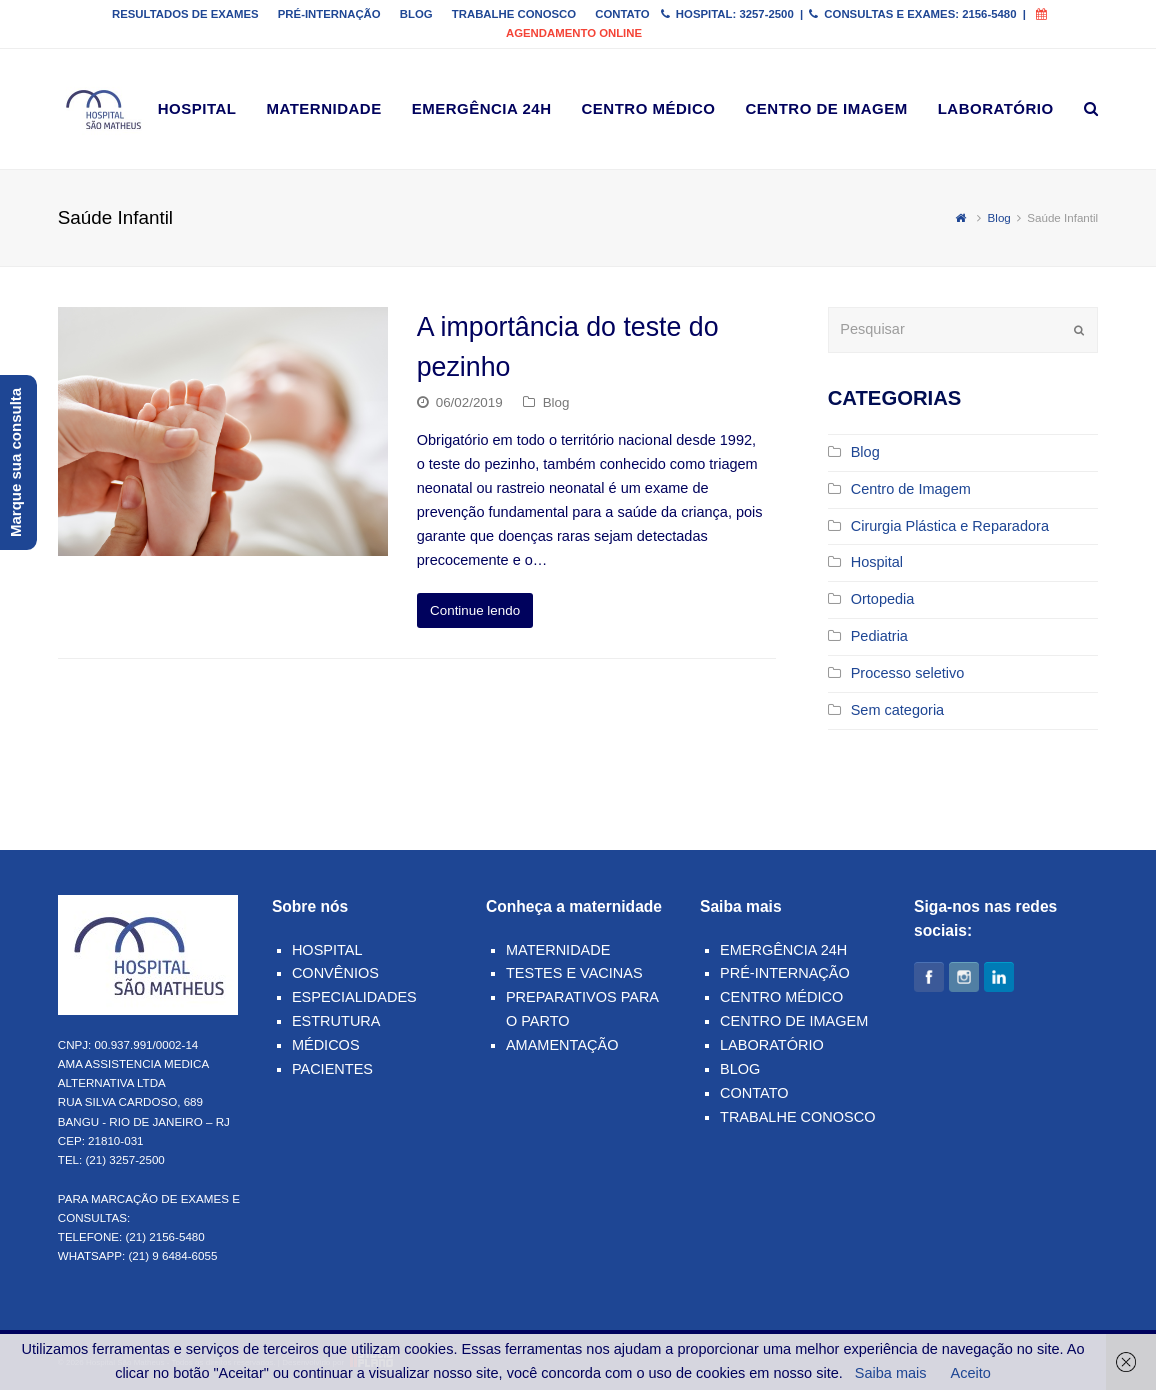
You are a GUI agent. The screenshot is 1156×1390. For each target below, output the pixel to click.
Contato (754, 1093)
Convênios (335, 973)
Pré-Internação (785, 973)
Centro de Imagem (911, 489)
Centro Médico (781, 997)
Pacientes (332, 1069)
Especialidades (354, 997)
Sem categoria (898, 710)
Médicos (326, 1045)
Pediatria (879, 636)
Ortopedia (883, 599)
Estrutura (336, 1021)
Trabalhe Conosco (798, 1117)
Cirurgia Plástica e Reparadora (950, 526)
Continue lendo (475, 610)
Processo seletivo (908, 673)
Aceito (971, 1373)
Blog (556, 402)
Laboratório (772, 1045)
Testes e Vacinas (574, 973)
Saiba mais (891, 1373)
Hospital (877, 562)
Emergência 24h (783, 950)
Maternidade (558, 950)
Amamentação (562, 1045)
